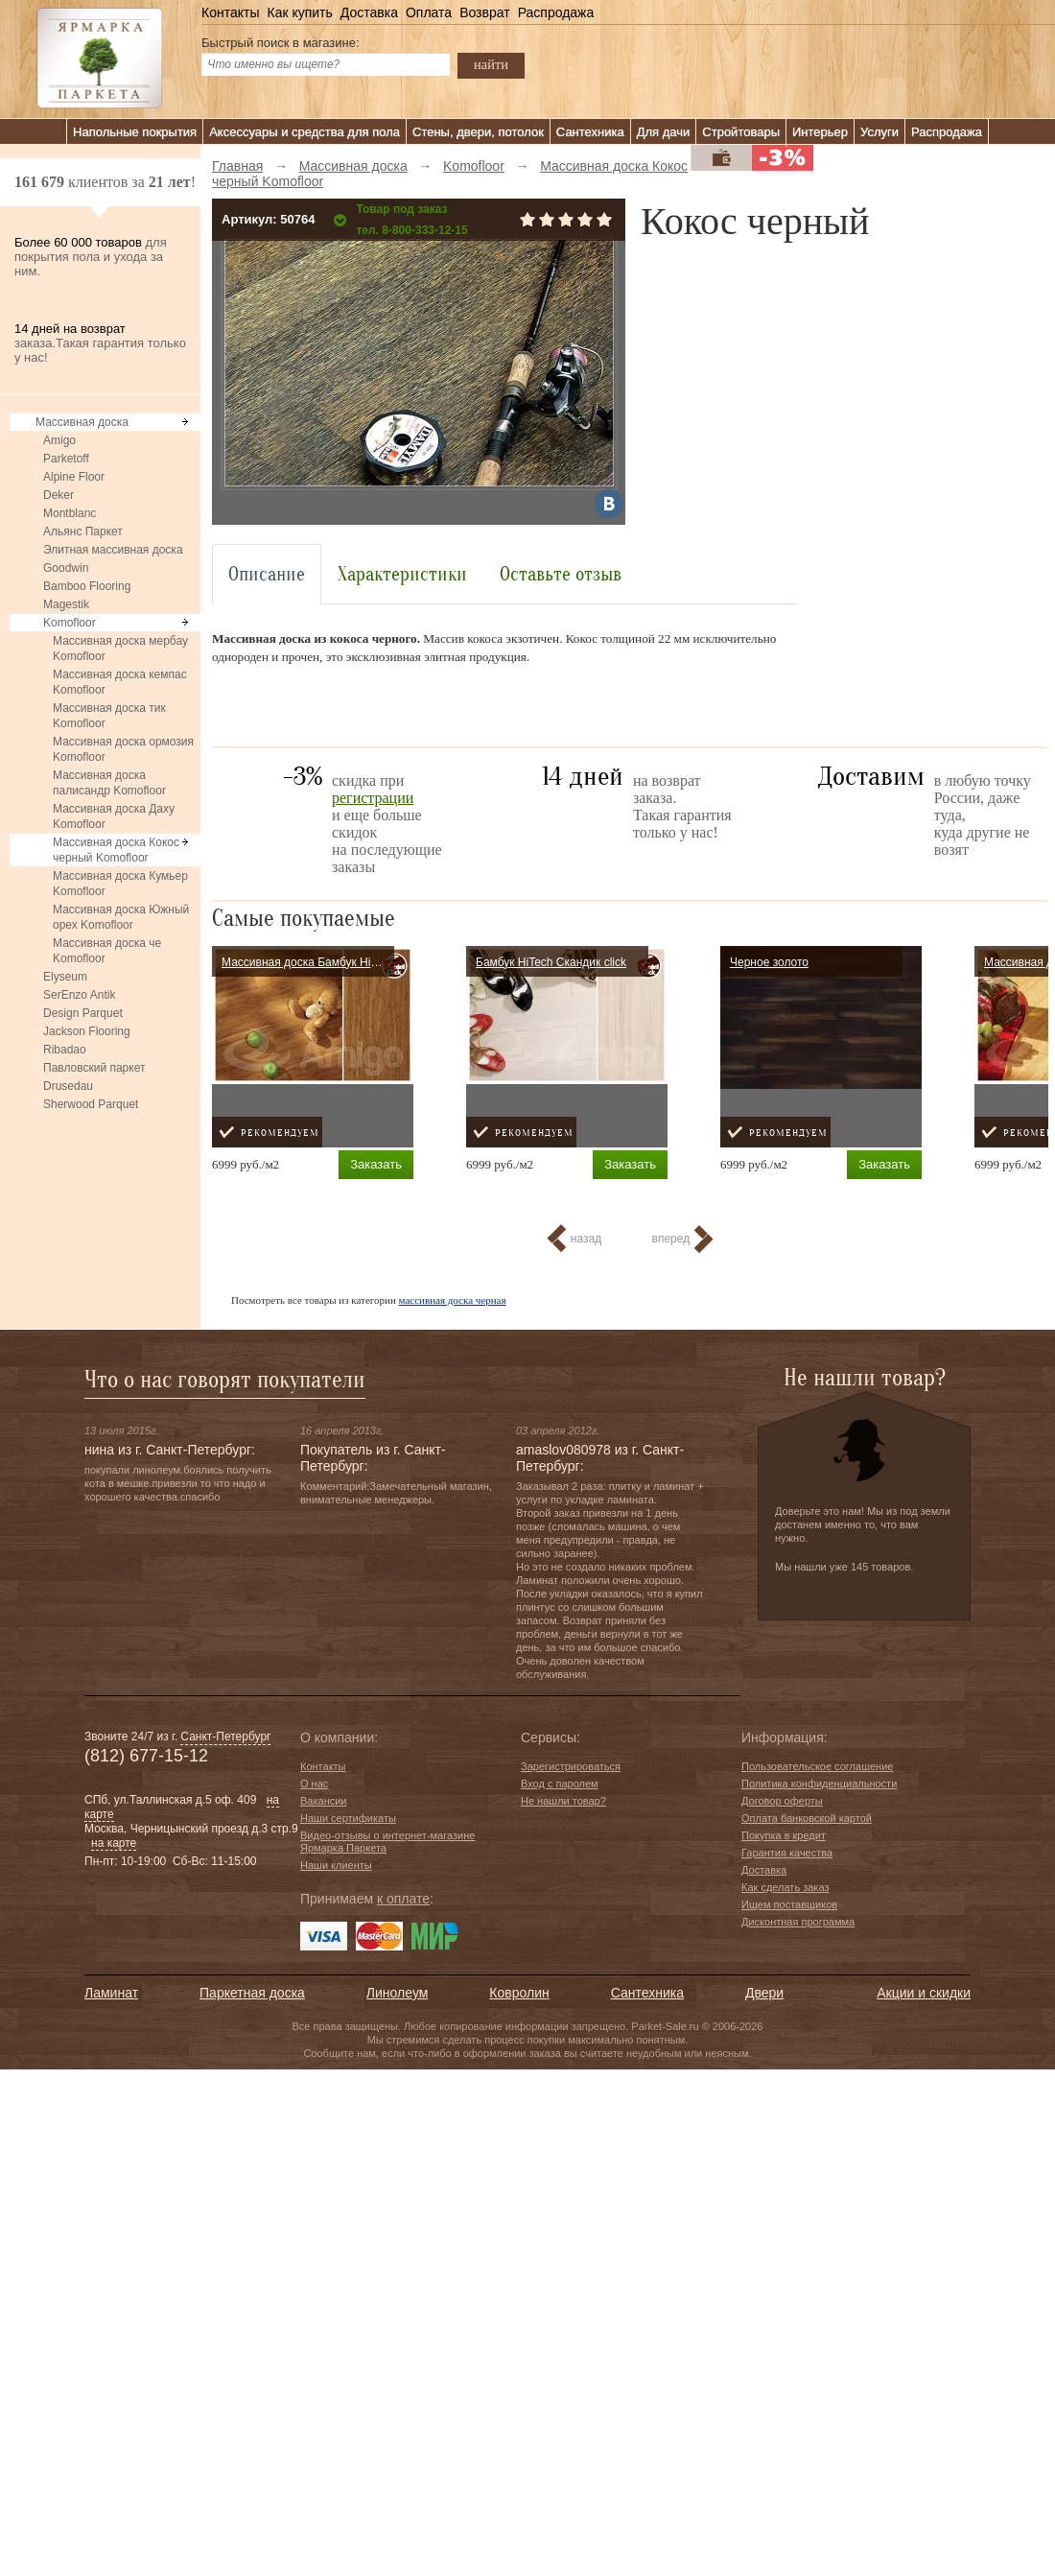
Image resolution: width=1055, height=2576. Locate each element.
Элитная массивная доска (113, 549)
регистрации (372, 798)
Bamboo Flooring (86, 586)
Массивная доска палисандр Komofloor (109, 782)
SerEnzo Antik (79, 995)
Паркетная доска (252, 1992)
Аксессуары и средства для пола (304, 132)
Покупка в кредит (783, 1835)
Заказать (376, 1164)
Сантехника (590, 132)
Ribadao (64, 1049)
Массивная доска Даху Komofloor (114, 816)
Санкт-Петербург (225, 1736)
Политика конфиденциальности (819, 1783)
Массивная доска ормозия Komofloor (123, 749)
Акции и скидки (924, 1992)
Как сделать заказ (785, 1887)
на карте (113, 1843)
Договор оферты (782, 1801)
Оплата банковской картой (806, 1818)
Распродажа (556, 12)
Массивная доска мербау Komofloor (120, 648)
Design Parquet (83, 1013)
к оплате (403, 1898)
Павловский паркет (94, 1068)
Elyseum (65, 976)
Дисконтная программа (798, 1921)
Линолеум (397, 1992)
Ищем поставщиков (789, 1904)
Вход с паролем (559, 1783)
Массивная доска (82, 422)
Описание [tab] (266, 574)
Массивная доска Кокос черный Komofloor (116, 850)
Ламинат (111, 1992)
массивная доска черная (452, 1300)
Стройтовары (741, 132)
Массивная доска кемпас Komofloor (120, 682)
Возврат (484, 12)
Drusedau (68, 1086)
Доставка (369, 12)
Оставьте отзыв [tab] (560, 574)
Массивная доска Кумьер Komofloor (120, 883)
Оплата (429, 12)
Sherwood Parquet (90, 1104)
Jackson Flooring (86, 1031)
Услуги (879, 132)
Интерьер (820, 132)
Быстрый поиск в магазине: (280, 42)
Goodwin (65, 568)
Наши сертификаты (348, 1818)
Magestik (66, 604)
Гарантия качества (786, 1852)
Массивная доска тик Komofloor (109, 715)
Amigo (59, 440)
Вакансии (323, 1801)
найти (491, 64)
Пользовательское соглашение (817, 1766)
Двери (764, 1992)
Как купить (299, 12)
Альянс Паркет (83, 531)
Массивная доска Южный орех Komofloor (121, 917)
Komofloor (69, 622)
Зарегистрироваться (571, 1766)
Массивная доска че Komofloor (107, 950)
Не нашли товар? (563, 1801)
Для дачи (664, 132)
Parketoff (66, 458)
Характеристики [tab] (402, 574)
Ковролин (519, 1992)
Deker (58, 495)
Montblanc (69, 513)
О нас (314, 1783)
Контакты (230, 12)
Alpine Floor (74, 477)
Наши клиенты (336, 1865)
